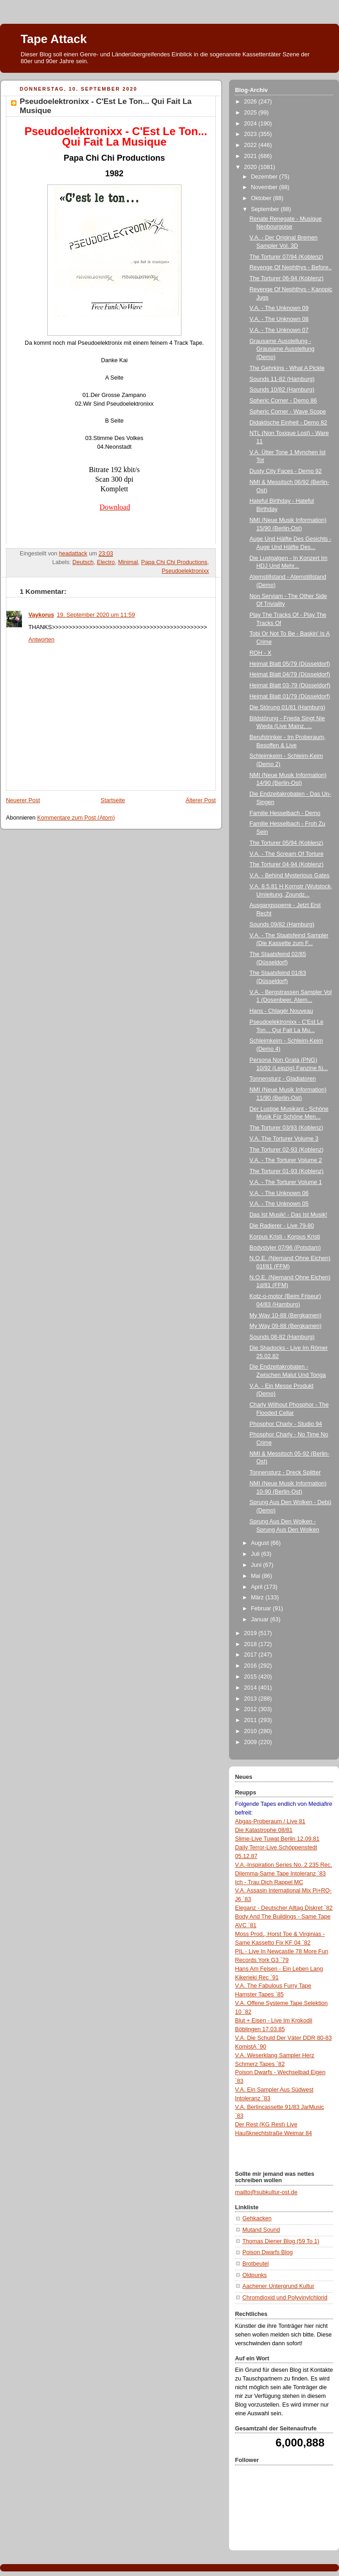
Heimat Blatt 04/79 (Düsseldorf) (290, 674)
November (265, 187)
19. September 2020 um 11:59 (96, 615)
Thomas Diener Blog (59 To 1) (280, 2241)
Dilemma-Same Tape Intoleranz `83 (280, 1873)
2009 (251, 1742)
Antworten (41, 639)
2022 (251, 145)
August (261, 1543)
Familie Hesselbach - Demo (285, 813)
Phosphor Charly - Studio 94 (286, 1424)
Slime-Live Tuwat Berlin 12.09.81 (277, 1839)
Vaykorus (41, 615)
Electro (106, 562)
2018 (251, 1644)
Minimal (128, 562)
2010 (251, 1731)
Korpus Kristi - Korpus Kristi (285, 1237)
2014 (251, 1688)
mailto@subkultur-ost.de (266, 2192)
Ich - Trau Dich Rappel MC (269, 1882)
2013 (251, 1699)
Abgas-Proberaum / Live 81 (270, 1821)
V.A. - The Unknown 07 (279, 330)
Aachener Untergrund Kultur (278, 2286)
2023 (251, 134)
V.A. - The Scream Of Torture (287, 854)
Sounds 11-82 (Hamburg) (282, 379)
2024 (251, 123)
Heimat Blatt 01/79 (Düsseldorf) (290, 696)
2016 (251, 1666)
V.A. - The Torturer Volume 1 (286, 1182)
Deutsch (82, 562)
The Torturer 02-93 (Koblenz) (287, 1150)
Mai (256, 1576)
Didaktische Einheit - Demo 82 (289, 422)
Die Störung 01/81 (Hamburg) (287, 707)
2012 (251, 1709)
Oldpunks (254, 2275)
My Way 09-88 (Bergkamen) (286, 1326)
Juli (256, 1554)
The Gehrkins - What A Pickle (287, 368)
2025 (251, 112)
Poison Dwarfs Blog (267, 2252)
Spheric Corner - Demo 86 (283, 400)
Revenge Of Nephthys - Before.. (291, 267)
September (266, 209)
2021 (251, 156)
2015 (251, 1677)
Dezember (265, 177)
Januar (260, 1619)
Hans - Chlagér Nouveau (281, 1011)
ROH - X (261, 653)
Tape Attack (54, 39)
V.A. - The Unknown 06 (279, 1193)
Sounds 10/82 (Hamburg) (282, 389)
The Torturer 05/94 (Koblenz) (286, 843)
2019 (251, 1633)
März (258, 1597)
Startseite (113, 800)
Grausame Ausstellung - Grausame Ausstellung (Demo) (282, 349)
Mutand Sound (261, 2230)
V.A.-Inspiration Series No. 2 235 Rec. (283, 1865)
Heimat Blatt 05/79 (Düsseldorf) (290, 664)
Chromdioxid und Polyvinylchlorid (285, 2297)
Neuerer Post (23, 800)
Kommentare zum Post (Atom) (76, 818)
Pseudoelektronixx (185, 571)
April (257, 1587)
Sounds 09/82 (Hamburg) (282, 924)
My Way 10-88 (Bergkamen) (286, 1315)
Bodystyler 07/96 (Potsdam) (285, 1248)
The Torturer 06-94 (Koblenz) (287, 278)
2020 (251, 167)
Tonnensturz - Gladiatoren (283, 1079)
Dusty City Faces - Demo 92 (286, 471)
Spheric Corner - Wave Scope (288, 411)
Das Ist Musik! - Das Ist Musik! (289, 1215)
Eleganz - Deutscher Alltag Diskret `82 (284, 1908)
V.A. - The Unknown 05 (279, 1204)
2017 (251, 1655)
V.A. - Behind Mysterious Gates (290, 875)
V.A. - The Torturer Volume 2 (286, 1160)
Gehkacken (257, 2218)
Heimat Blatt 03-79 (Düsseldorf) (290, 685)
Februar (262, 1608)
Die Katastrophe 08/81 (263, 1830)
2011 (251, 1720)
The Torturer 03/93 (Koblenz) (286, 1128)
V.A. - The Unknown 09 (279, 308)
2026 (251, 101)
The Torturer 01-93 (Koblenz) (287, 1171)
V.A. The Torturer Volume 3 (284, 1139)
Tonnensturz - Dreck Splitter (285, 1472)
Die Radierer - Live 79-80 (282, 1226)
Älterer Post (201, 800)
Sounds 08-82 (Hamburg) (282, 1337)
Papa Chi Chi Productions (174, 562)
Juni (257, 1565)
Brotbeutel (255, 2264)
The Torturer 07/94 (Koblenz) (286, 257)
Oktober (262, 198)
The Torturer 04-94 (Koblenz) (287, 864)
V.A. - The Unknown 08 (279, 319)
